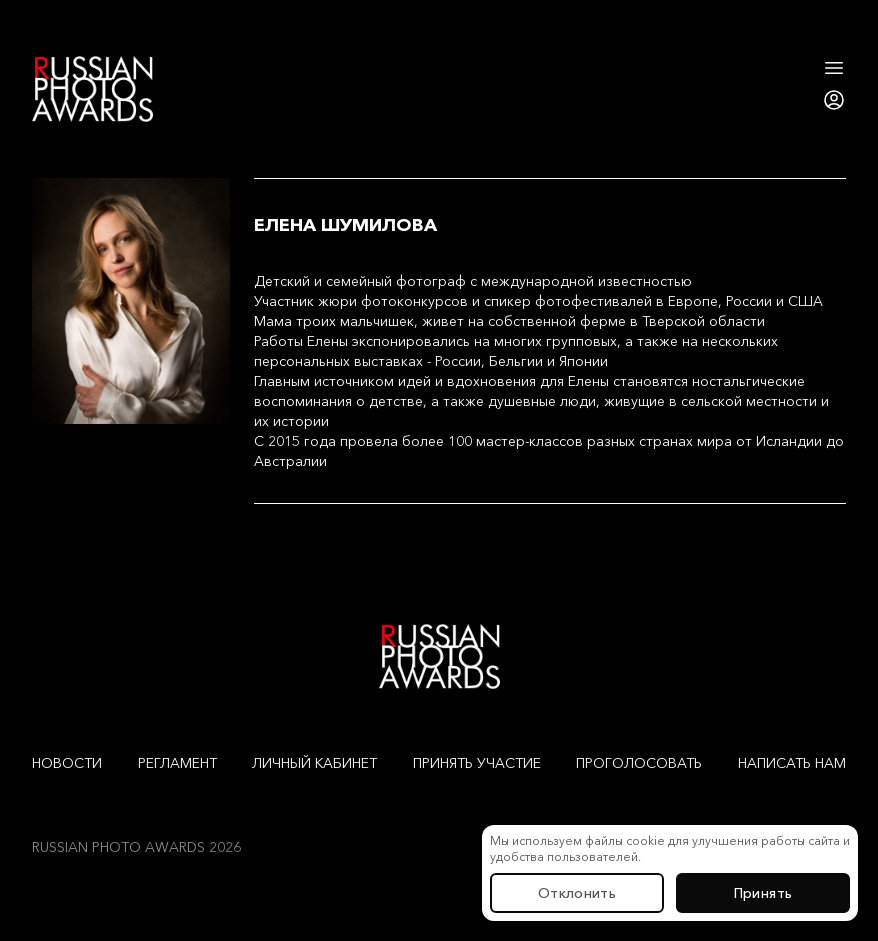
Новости (67, 763)
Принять (763, 893)
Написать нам (792, 763)
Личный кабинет (314, 763)
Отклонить (577, 893)
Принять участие (477, 763)
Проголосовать (639, 763)
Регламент (177, 763)
